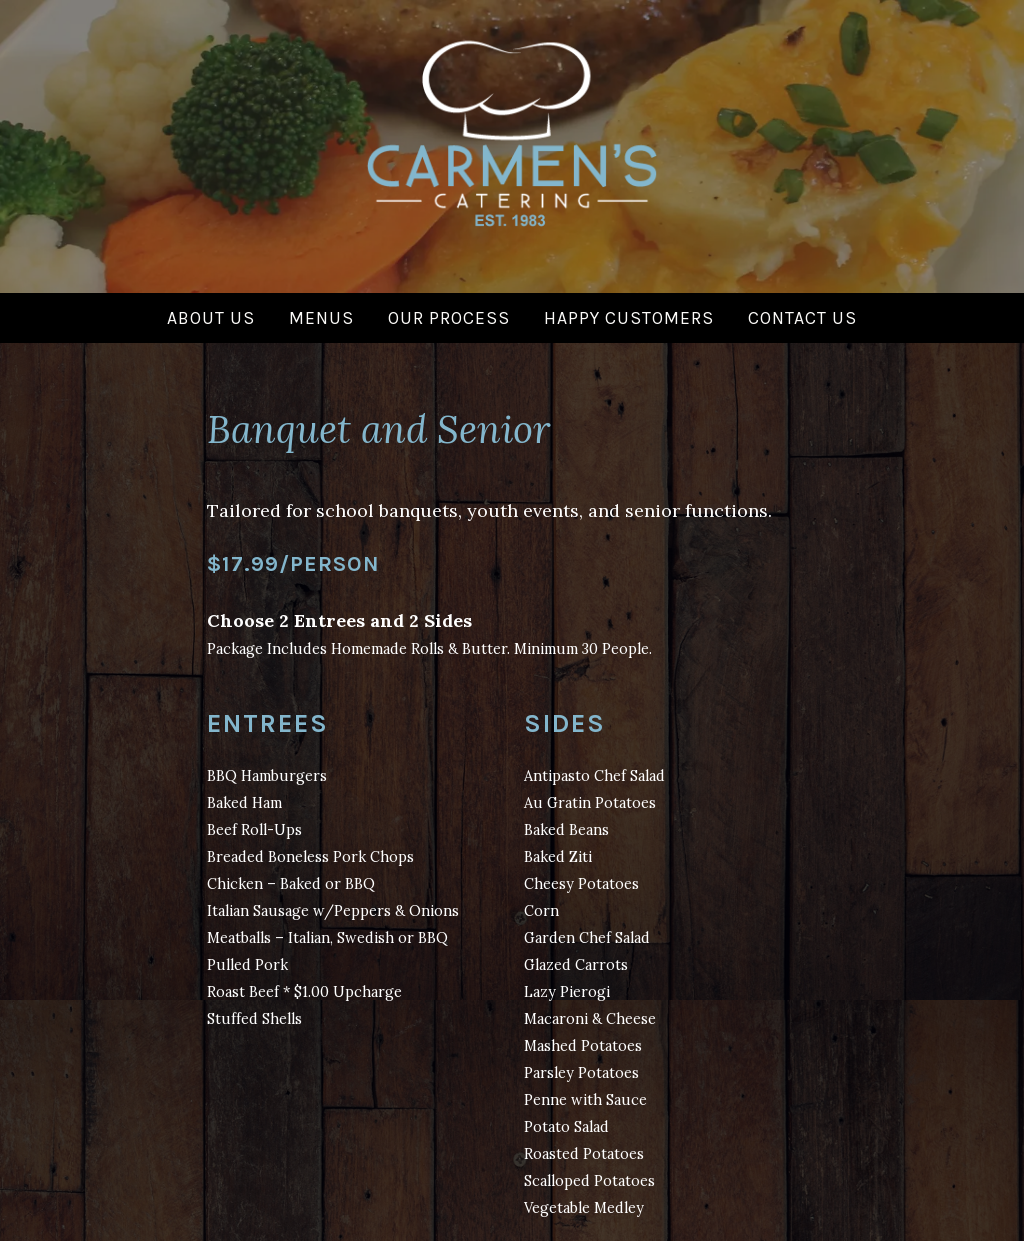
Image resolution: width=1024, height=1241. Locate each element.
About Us (211, 318)
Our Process (449, 318)
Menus (321, 318)
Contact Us (802, 318)
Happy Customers (629, 318)
